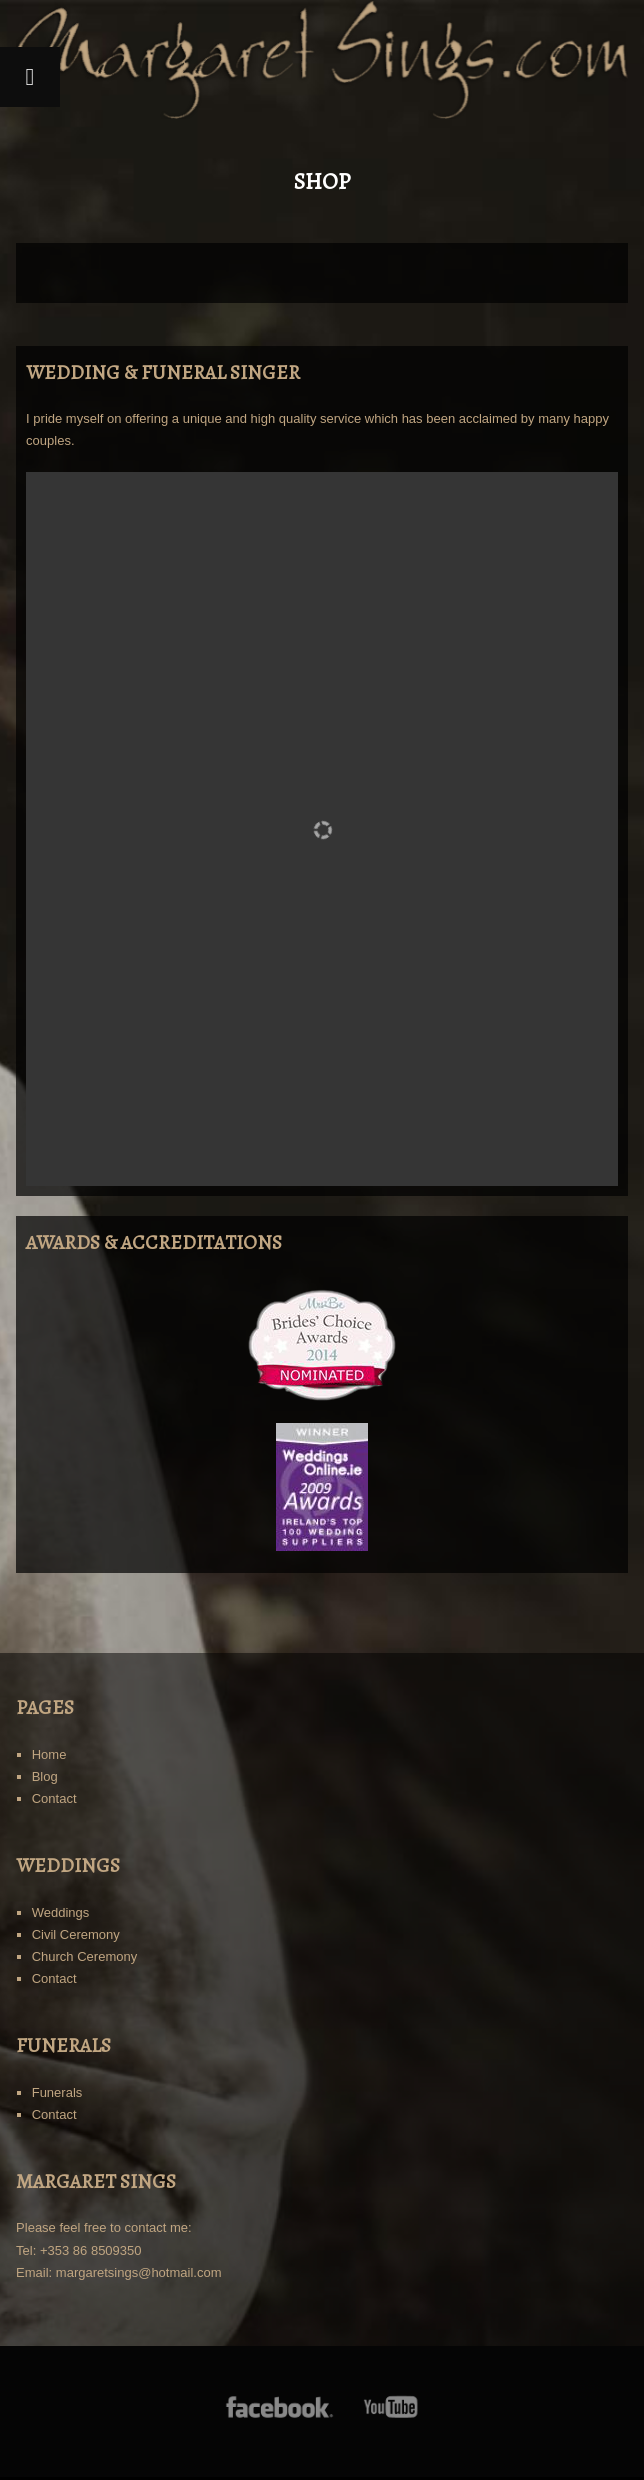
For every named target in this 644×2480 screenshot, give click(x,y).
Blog (45, 1776)
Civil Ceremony (76, 1934)
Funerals (57, 2092)
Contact (54, 1798)
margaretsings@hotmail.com (139, 2272)
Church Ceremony (85, 1956)
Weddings (61, 1912)
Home (49, 1754)
